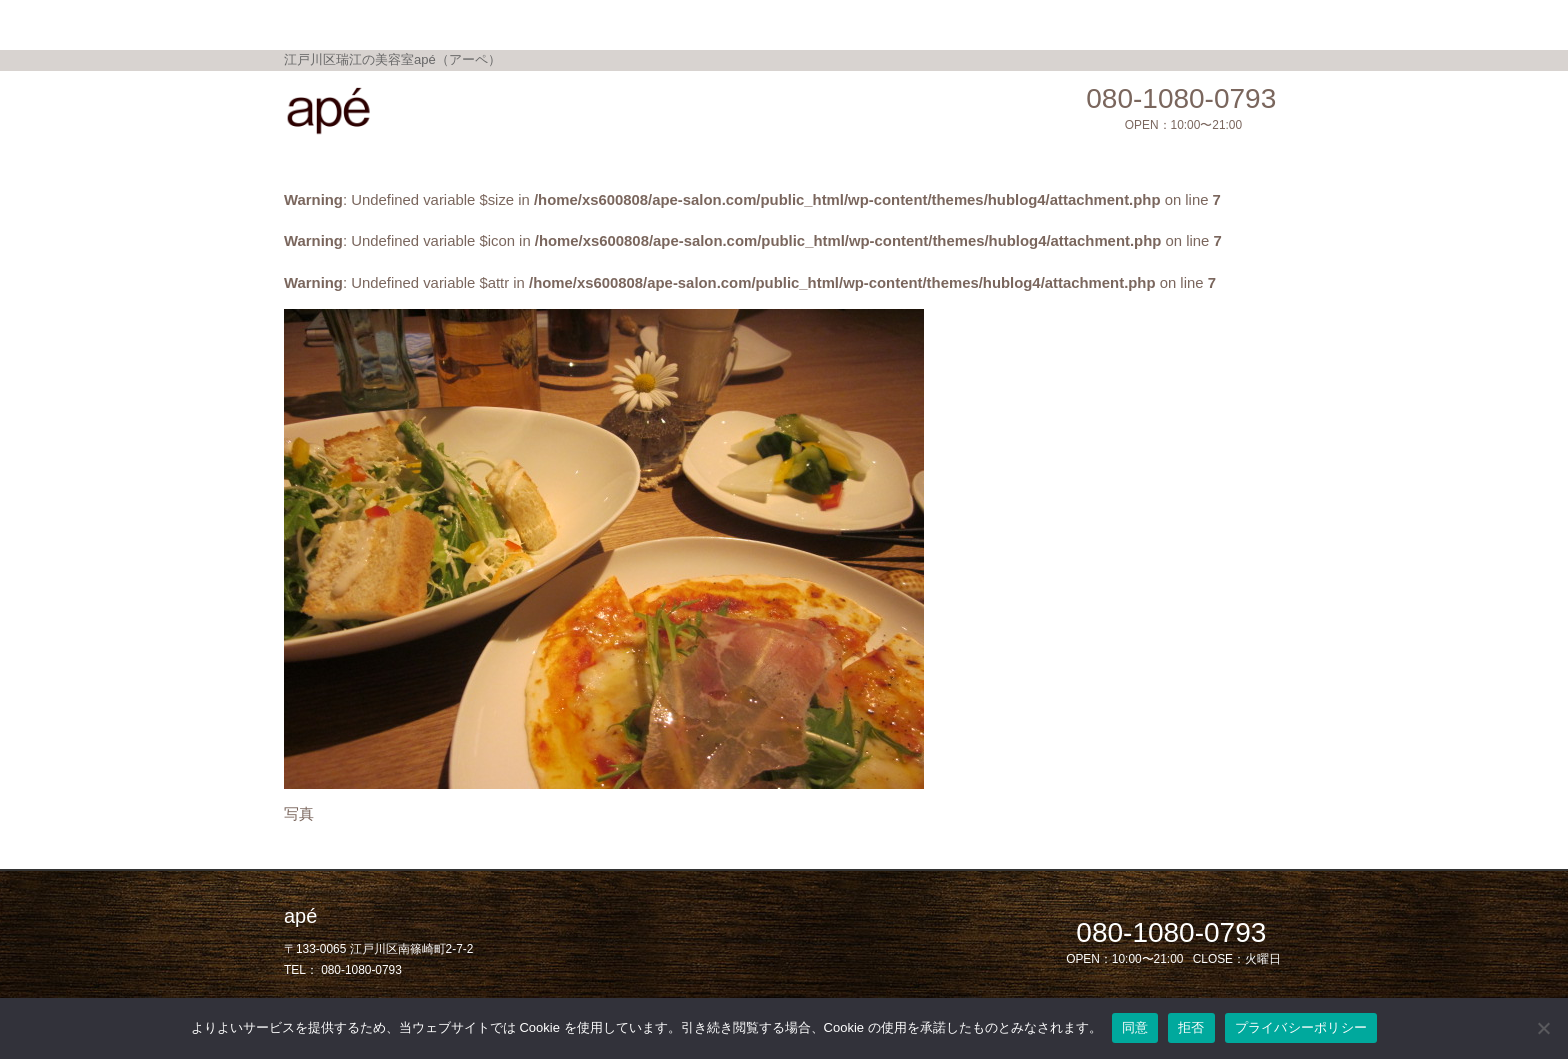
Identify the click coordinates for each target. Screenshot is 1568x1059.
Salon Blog (945, 23)
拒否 (1191, 1027)
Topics (675, 23)
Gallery (754, 23)
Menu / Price (579, 23)
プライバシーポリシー (1301, 1027)
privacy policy (1059, 23)
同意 (1135, 1027)
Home (484, 23)
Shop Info (843, 23)
